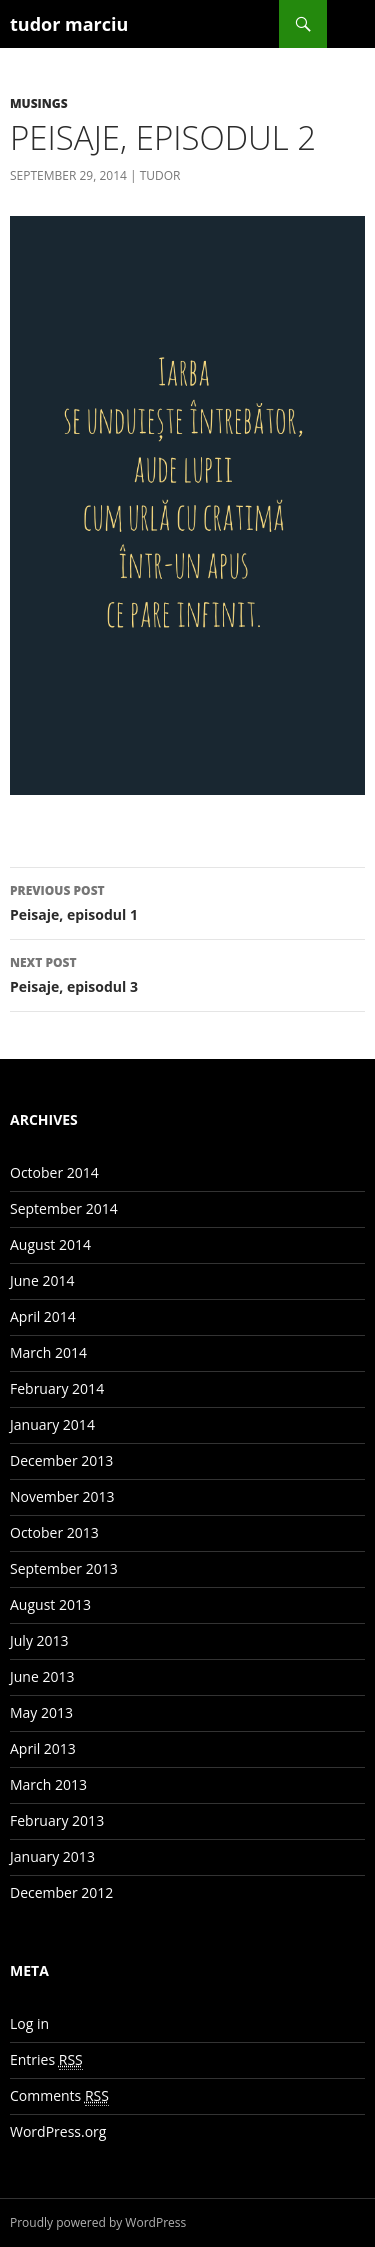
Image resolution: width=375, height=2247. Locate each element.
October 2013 (54, 1532)
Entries (46, 2060)
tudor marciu (69, 24)
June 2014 (42, 1280)
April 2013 (43, 1748)
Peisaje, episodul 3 (187, 973)
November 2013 (62, 1496)
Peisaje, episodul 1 (187, 901)
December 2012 (61, 1892)
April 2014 (43, 1316)
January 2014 (52, 1424)
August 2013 (50, 1604)
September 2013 (64, 1568)
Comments (59, 2096)
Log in (29, 2023)
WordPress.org (58, 2131)
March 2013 (48, 1784)
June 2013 (42, 1676)
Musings (39, 103)
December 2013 (61, 1460)
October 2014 (54, 1172)
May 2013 (41, 1712)
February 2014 (57, 1388)
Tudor (160, 175)
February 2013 (57, 1820)
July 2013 (39, 1640)
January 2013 (52, 1856)
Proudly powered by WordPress (98, 2222)
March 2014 (48, 1352)
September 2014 (64, 1208)
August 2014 (50, 1244)
